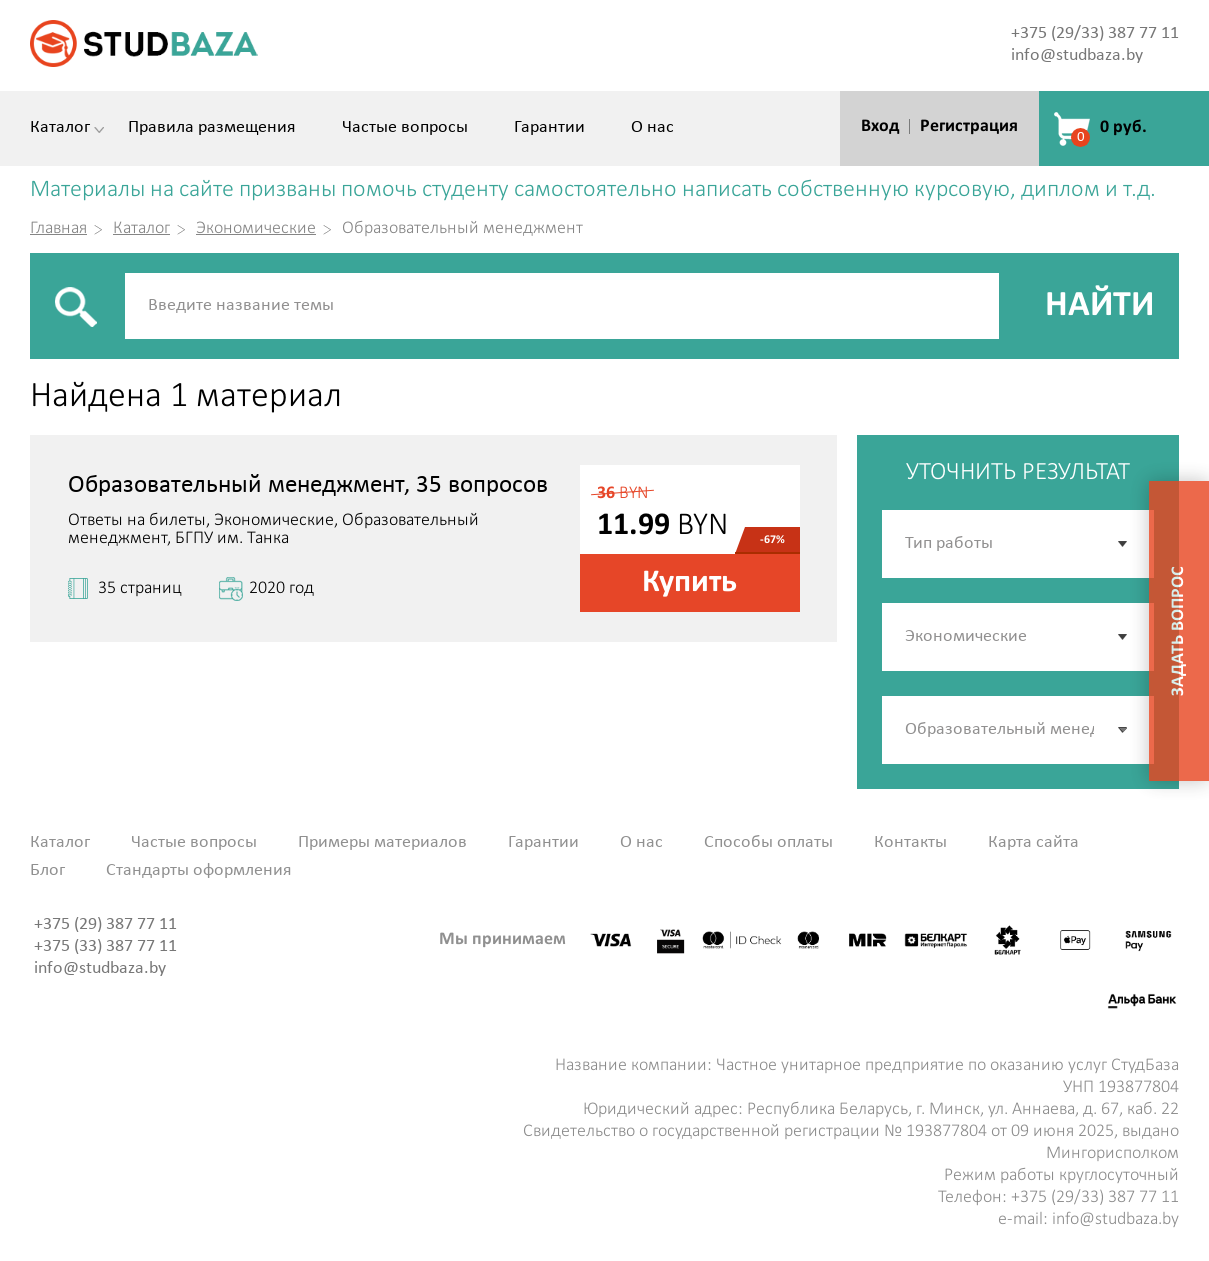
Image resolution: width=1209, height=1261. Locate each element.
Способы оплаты (768, 843)
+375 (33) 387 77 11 (105, 946)
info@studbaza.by (1077, 55)
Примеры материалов (382, 843)
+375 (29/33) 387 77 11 (1095, 33)
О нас (652, 128)
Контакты (910, 843)
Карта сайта (1033, 843)
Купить (689, 583)
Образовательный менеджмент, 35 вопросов (308, 485)
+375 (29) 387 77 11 (105, 924)
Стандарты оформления (199, 871)
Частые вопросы (405, 128)
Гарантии (549, 128)
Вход (880, 126)
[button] (1124, 730)
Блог (47, 871)
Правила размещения (212, 128)
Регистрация (969, 126)
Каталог (60, 128)
